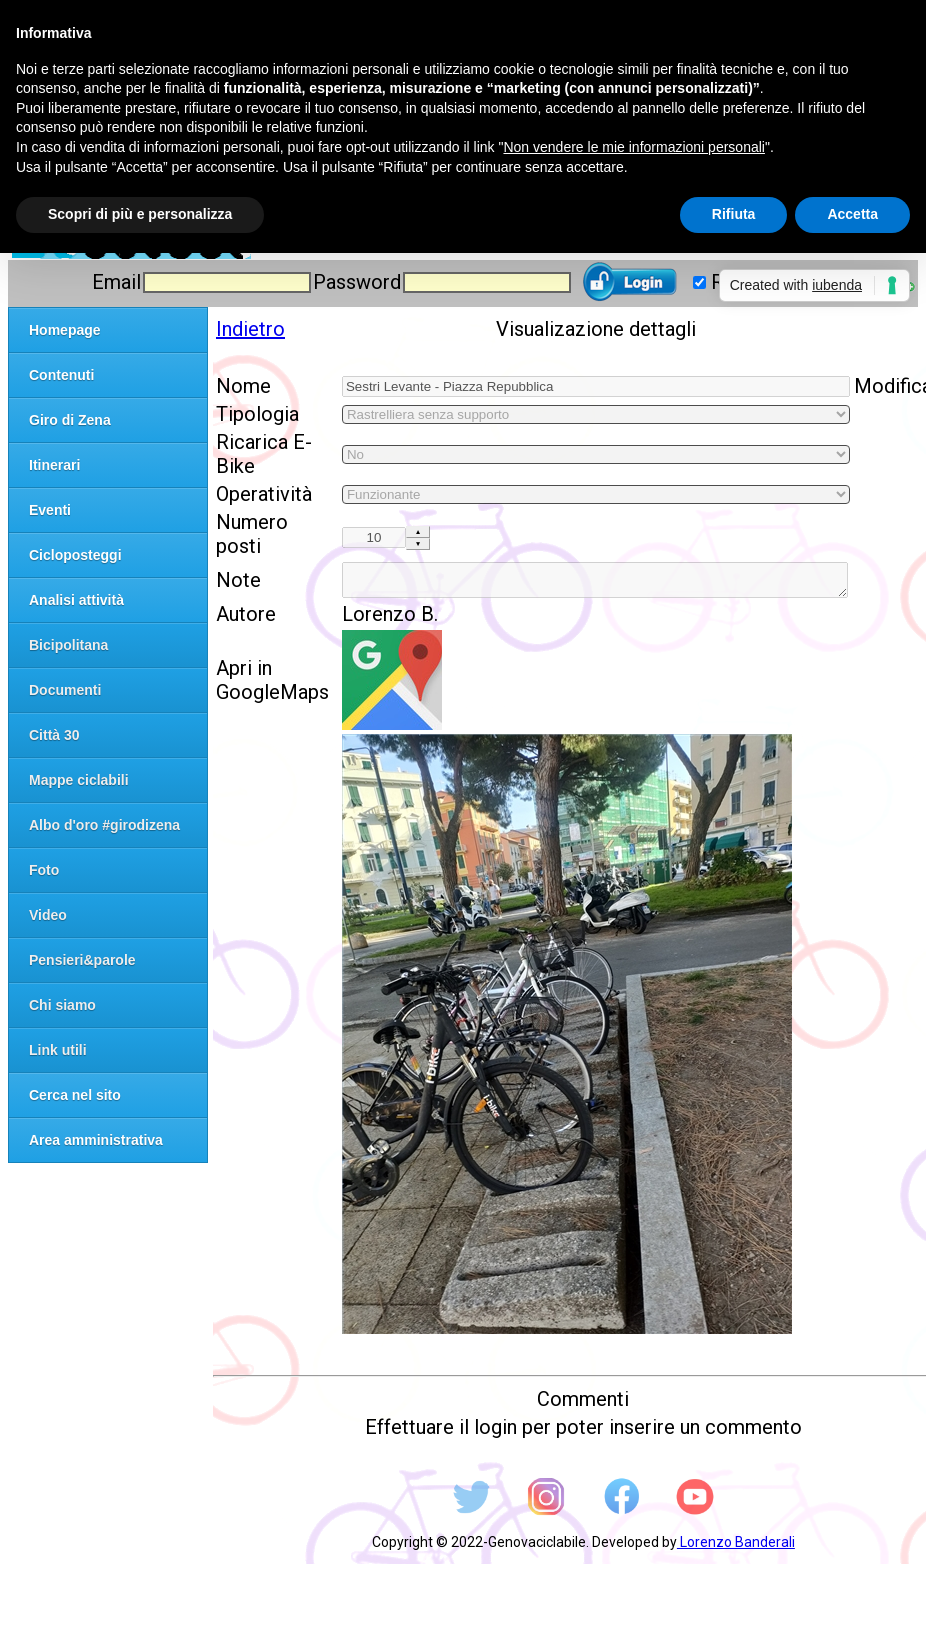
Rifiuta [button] (734, 214)
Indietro (250, 329)
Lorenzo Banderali (736, 1548)
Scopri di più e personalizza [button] (140, 214)
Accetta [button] (852, 214)
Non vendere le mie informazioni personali (633, 147)
